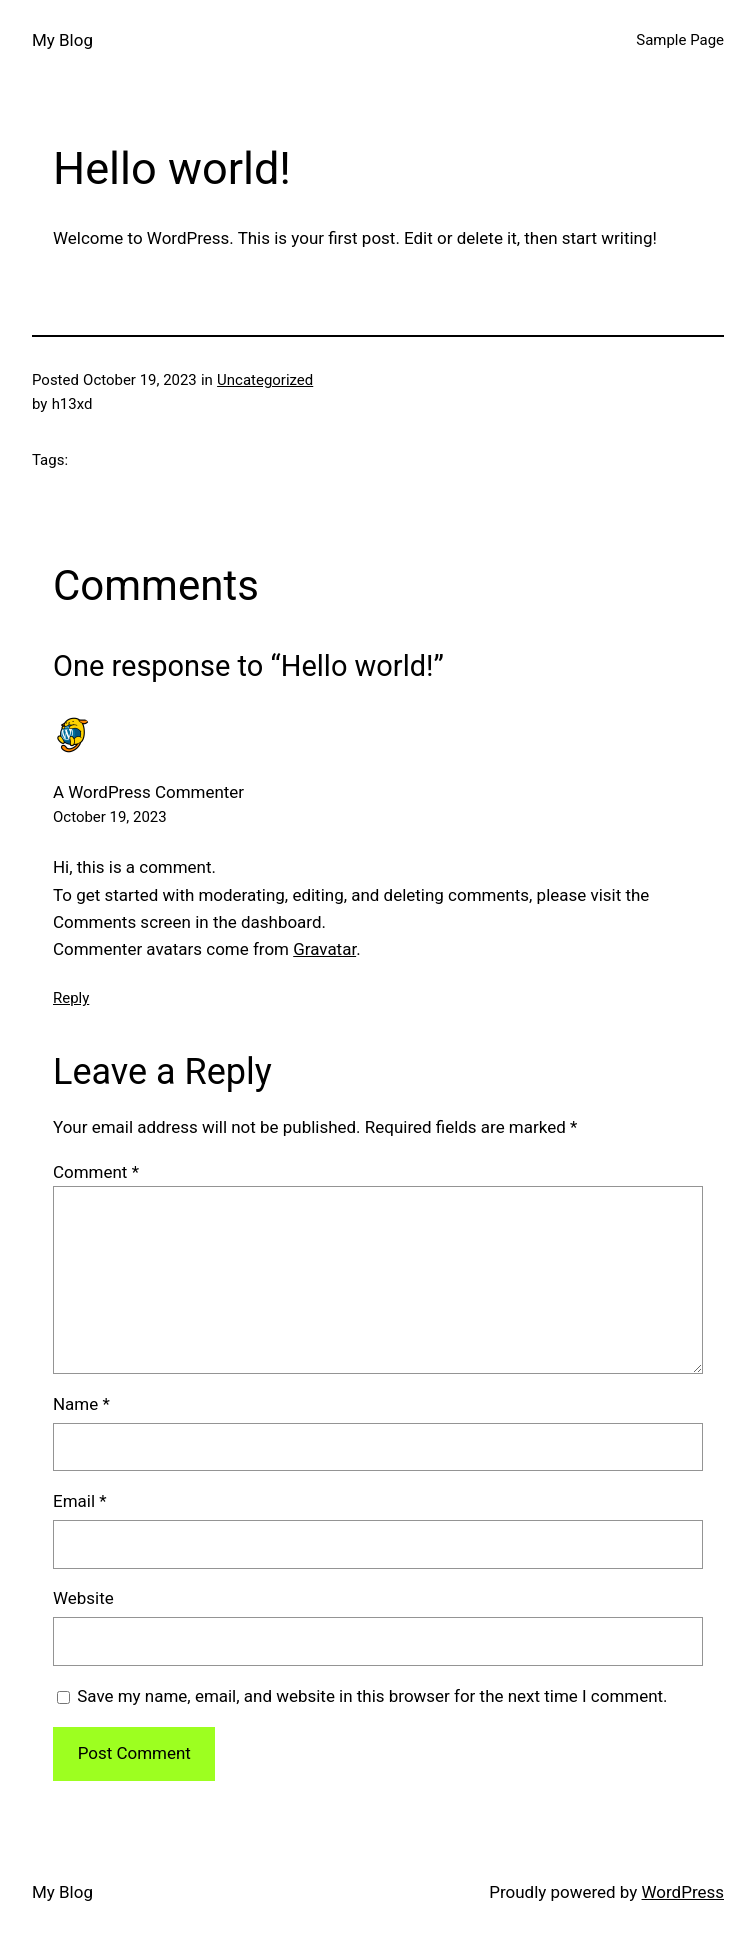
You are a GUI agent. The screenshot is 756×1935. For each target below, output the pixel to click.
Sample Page (680, 40)
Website (83, 1598)
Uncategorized (265, 380)
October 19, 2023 (110, 817)
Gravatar (324, 949)
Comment (96, 1172)
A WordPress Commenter (148, 792)
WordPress (683, 1892)
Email (80, 1501)
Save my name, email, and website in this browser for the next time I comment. (372, 1696)
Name (81, 1404)
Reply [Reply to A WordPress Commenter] (71, 998)
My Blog (62, 40)
